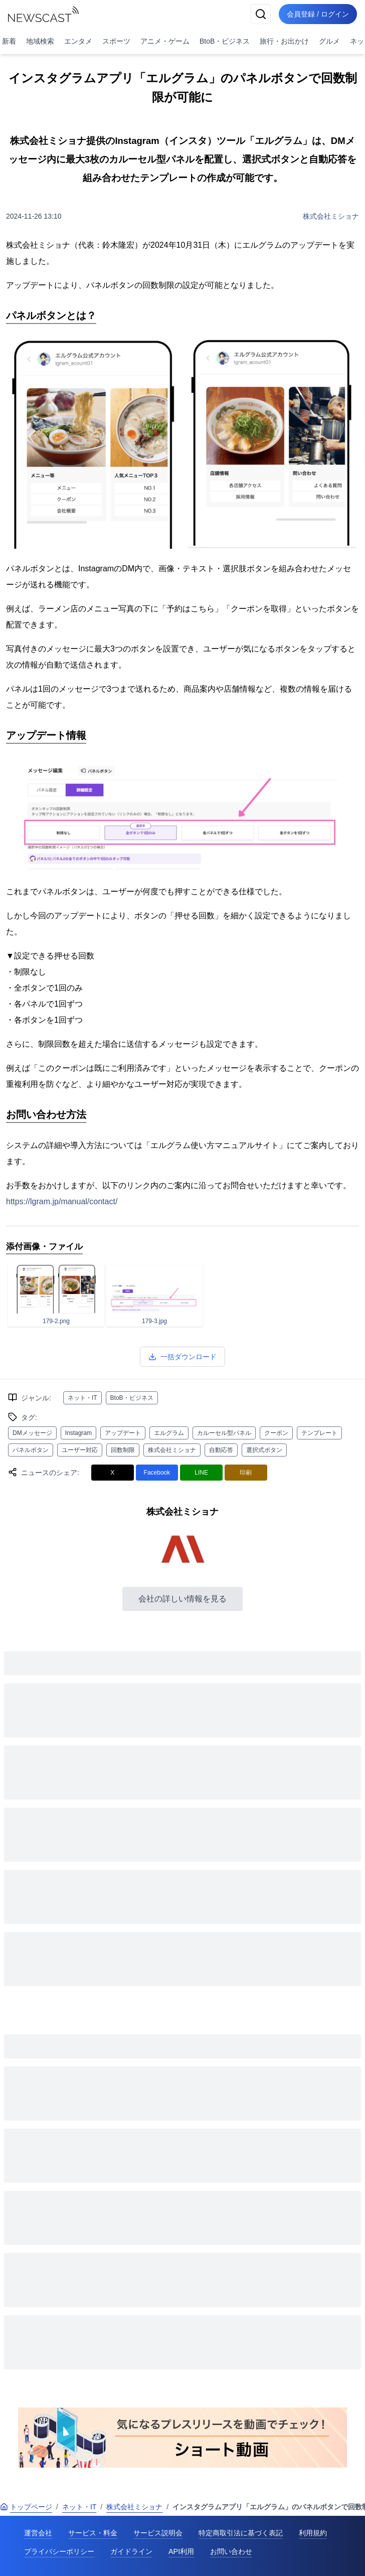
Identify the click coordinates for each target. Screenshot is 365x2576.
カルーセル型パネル (224, 1432)
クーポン (276, 1432)
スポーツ (116, 41)
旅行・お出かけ (284, 41)
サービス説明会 (157, 2533)
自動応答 (221, 1450)
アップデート (123, 1432)
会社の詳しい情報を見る (182, 1598)
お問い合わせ (231, 2551)
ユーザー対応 (80, 1450)
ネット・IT (82, 1397)
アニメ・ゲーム (165, 41)
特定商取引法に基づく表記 (241, 2533)
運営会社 (38, 2533)
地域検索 (40, 41)
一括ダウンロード (182, 1357)
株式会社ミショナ (331, 216)
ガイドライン (131, 2551)
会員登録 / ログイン (318, 14)
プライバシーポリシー (59, 2551)
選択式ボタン (264, 1450)
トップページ (26, 2507)
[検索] (261, 14)
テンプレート (319, 1432)
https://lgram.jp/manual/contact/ (61, 1201)
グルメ (329, 41)
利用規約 (313, 2533)
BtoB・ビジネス (225, 41)
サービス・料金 (92, 2533)
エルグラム (169, 1432)
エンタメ (78, 41)
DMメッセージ (32, 1432)
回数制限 (123, 1450)
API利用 (181, 2551)
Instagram (78, 1432)
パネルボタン (31, 1450)
